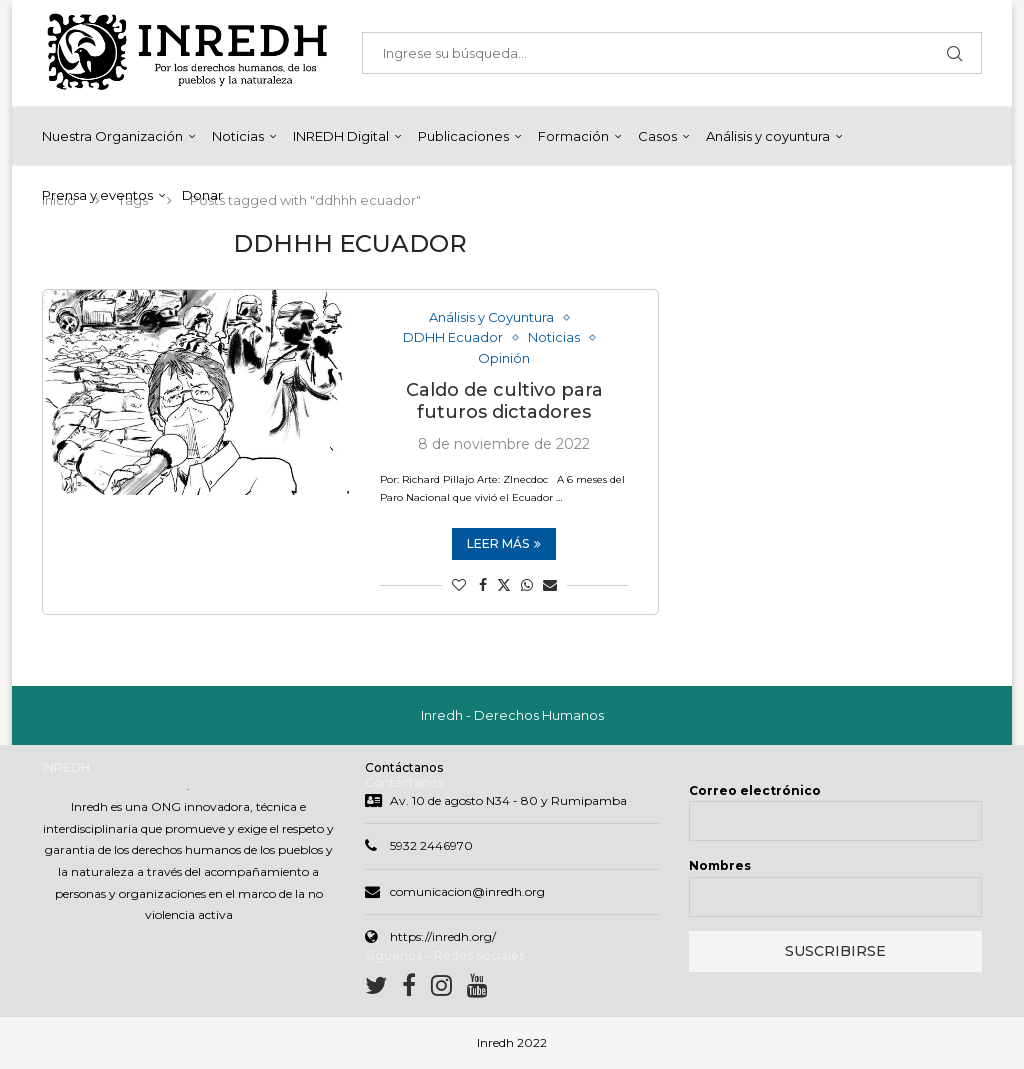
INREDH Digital (341, 136)
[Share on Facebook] (483, 586)
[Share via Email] (550, 586)
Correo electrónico (755, 790)
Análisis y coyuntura (768, 136)
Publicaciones (463, 136)
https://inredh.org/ (443, 937)
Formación (573, 136)
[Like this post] (459, 586)
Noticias (238, 136)
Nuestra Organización (112, 136)
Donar (202, 195)
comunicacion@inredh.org (467, 891)
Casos (657, 136)
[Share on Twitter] (504, 586)
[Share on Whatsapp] (527, 586)
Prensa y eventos (97, 195)
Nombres (720, 866)
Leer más (504, 544)
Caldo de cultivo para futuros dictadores (504, 402)
